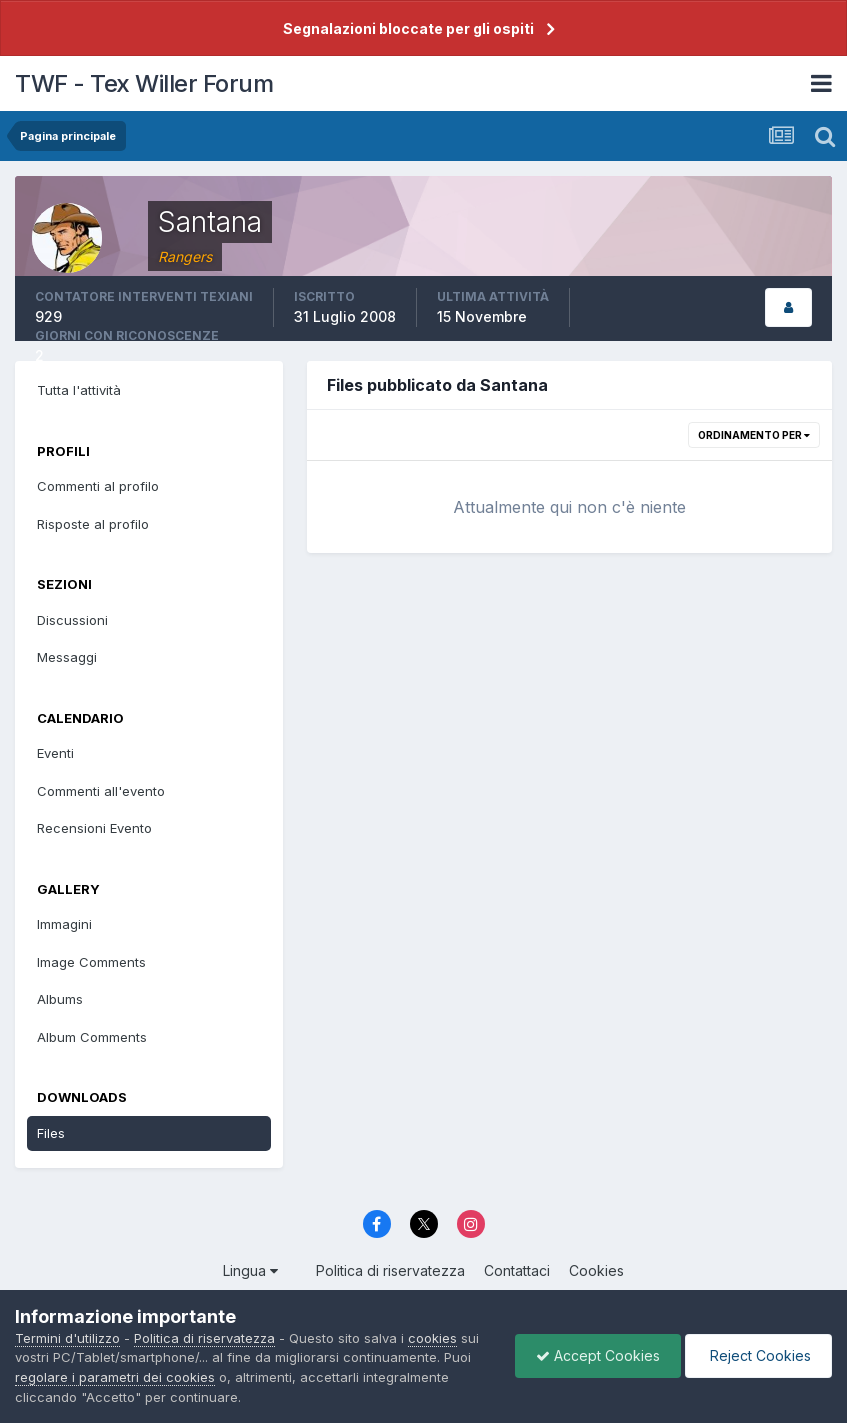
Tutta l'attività (79, 390)
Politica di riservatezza (390, 1270)
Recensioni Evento (94, 828)
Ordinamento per (754, 435)
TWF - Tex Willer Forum (144, 83)
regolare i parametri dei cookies (115, 1377)
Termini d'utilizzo (67, 1338)
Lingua (250, 1270)
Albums (60, 999)
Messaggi (67, 657)
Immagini (64, 924)
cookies (432, 1338)
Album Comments (92, 1037)
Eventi (55, 753)
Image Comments (91, 962)
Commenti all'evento (101, 791)
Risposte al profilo (93, 524)
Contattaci (517, 1270)
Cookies (596, 1270)
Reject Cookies (758, 1355)
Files (51, 1133)
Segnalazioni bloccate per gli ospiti (408, 28)
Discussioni (72, 620)
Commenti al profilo (98, 486)
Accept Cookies (598, 1355)
